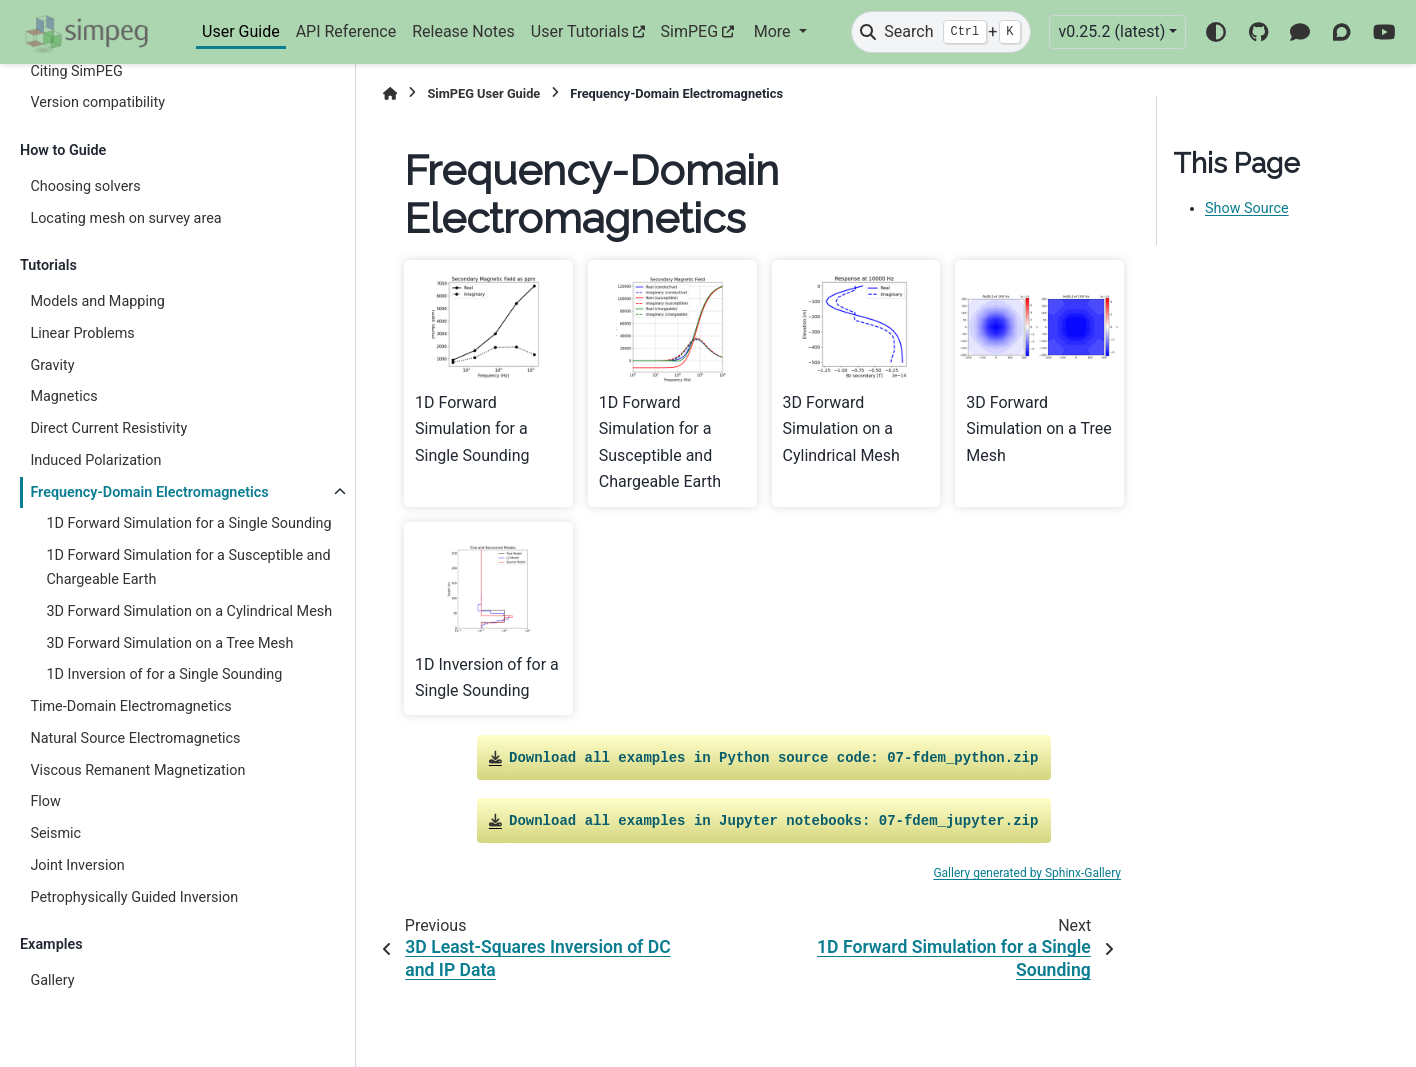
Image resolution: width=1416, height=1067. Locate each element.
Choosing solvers (85, 186)
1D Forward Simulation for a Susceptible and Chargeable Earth (188, 567)
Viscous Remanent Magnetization (137, 770)
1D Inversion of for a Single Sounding (164, 674)
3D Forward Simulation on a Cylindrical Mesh (189, 611)
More (774, 31)
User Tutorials (580, 31)
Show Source (1247, 208)
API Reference (346, 31)
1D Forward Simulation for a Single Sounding (188, 523)
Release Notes (463, 31)
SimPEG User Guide (483, 93)
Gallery (52, 980)
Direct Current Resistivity (108, 428)
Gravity (52, 365)
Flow (45, 801)
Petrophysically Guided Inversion (134, 897)
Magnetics (63, 396)
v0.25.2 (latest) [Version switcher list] (1111, 31)
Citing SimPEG (76, 71)
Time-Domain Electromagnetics (130, 706)
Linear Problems (82, 333)
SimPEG (690, 31)
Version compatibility (97, 102)
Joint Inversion (77, 865)
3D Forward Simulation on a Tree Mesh (169, 643)
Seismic (55, 833)
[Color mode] (1216, 32)
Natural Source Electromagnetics (135, 738)
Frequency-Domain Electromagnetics (149, 492)
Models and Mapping (97, 301)
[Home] (390, 93)
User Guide (241, 31)
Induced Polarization (95, 460)
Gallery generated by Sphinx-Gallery (1027, 873)
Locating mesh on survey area (125, 218)
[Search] (941, 32)
